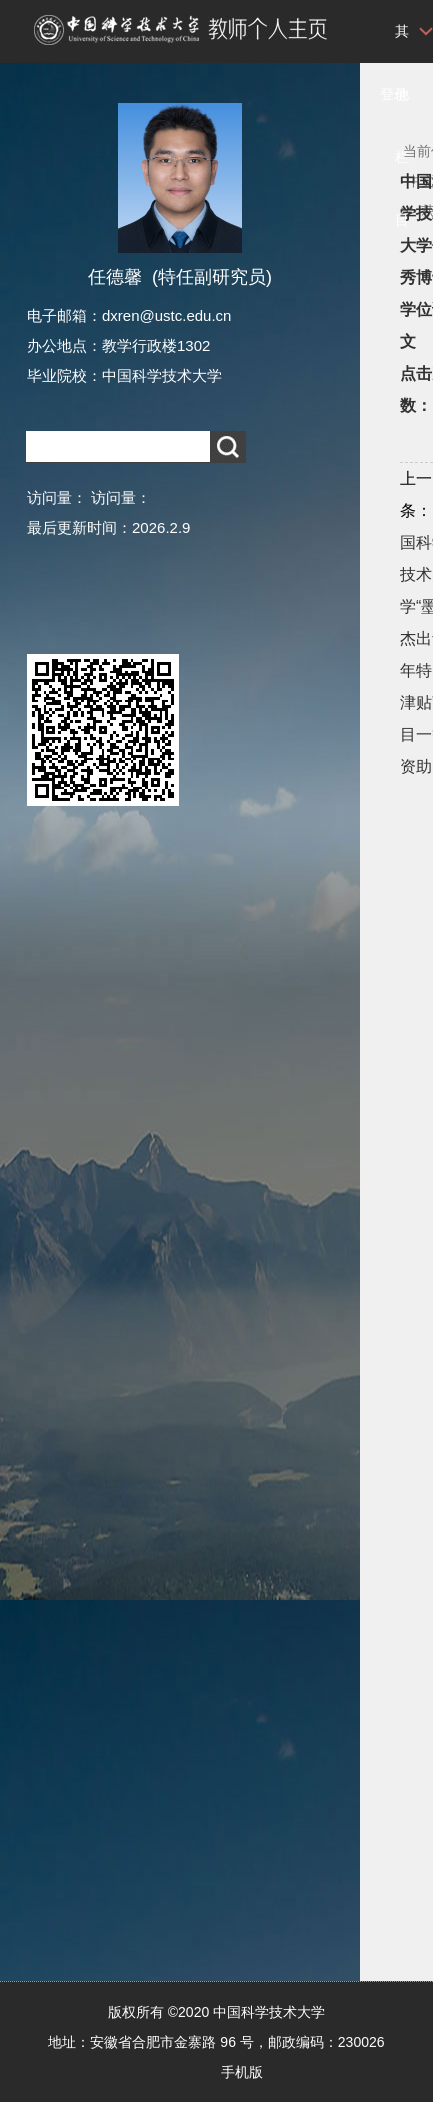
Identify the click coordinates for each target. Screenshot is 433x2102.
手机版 (242, 2072)
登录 (394, 94)
